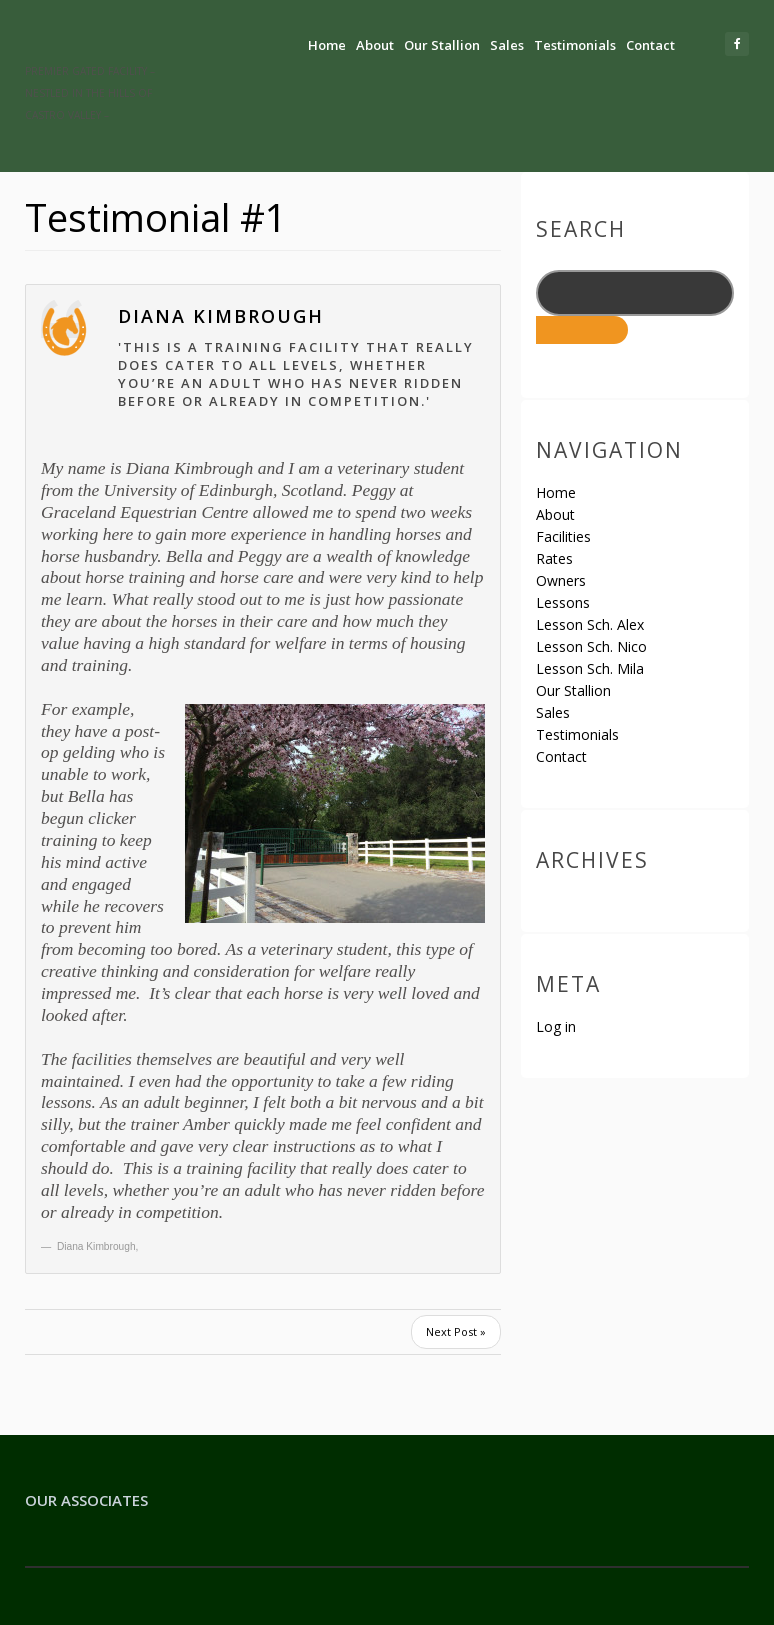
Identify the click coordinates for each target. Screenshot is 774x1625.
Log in (556, 1026)
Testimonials (575, 45)
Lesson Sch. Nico (591, 646)
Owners (561, 580)
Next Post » (456, 1331)
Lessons (563, 602)
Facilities (563, 536)
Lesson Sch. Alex (590, 624)
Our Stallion (442, 45)
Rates (554, 558)
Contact (650, 45)
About (375, 45)
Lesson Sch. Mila (590, 668)
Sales (507, 45)
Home (327, 45)
